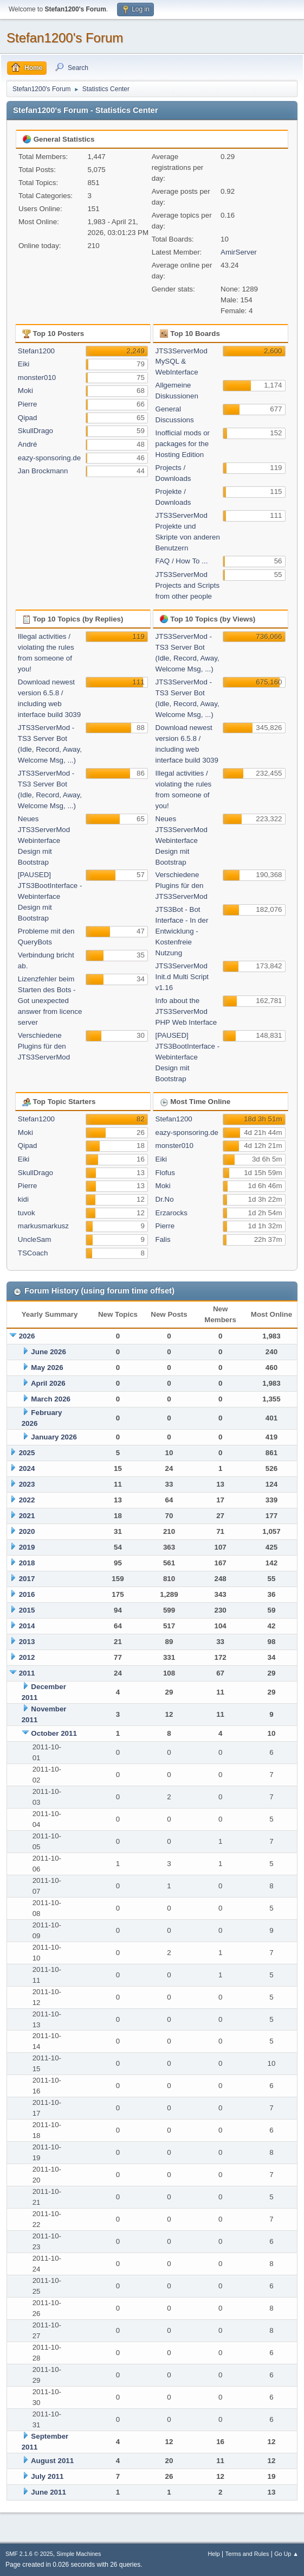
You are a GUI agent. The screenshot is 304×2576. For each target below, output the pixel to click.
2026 (27, 1336)
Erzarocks (171, 1213)
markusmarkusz (43, 1226)
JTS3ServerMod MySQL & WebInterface (182, 362)
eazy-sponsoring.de (49, 458)
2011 (27, 1673)
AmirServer (239, 252)
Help (214, 2553)
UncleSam (34, 1239)
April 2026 (48, 1383)
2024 (27, 1468)
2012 (27, 1657)
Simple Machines (78, 2553)
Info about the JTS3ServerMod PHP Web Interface (186, 1011)
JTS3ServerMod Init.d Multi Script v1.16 (182, 977)
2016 (27, 1594)
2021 (27, 1516)
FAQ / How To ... (182, 561)
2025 (27, 1453)
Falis (163, 1239)
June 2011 (48, 2492)
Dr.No (165, 1199)
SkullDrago (35, 431)
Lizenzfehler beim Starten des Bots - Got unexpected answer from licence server (50, 1000)
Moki (25, 390)
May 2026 (47, 1367)
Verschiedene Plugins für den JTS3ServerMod (44, 1046)
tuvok (26, 1213)
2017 (27, 1579)
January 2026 (53, 1437)
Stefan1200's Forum (65, 37)
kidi (23, 1199)
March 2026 (50, 1399)
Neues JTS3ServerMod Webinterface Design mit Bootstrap (44, 840)
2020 (27, 1531)
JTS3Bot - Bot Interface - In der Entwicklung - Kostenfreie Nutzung (182, 931)
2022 (27, 1500)
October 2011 (53, 1733)
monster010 (37, 377)
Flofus (165, 1173)
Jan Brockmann (43, 471)
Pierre (27, 404)
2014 (27, 1626)
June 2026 (48, 1352)
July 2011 (47, 2476)
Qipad (27, 418)
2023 (27, 1484)
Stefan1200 (36, 351)
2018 (27, 1563)
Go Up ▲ (286, 2553)
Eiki (23, 364)
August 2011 (52, 2461)
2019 (27, 1547)
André (27, 444)
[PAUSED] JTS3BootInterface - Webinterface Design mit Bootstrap (50, 896)
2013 (27, 1642)
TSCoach (33, 1253)
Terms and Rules (247, 2553)
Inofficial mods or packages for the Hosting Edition (183, 444)
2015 (27, 1610)
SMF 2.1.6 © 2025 (29, 2553)
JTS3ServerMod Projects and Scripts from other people (188, 585)
